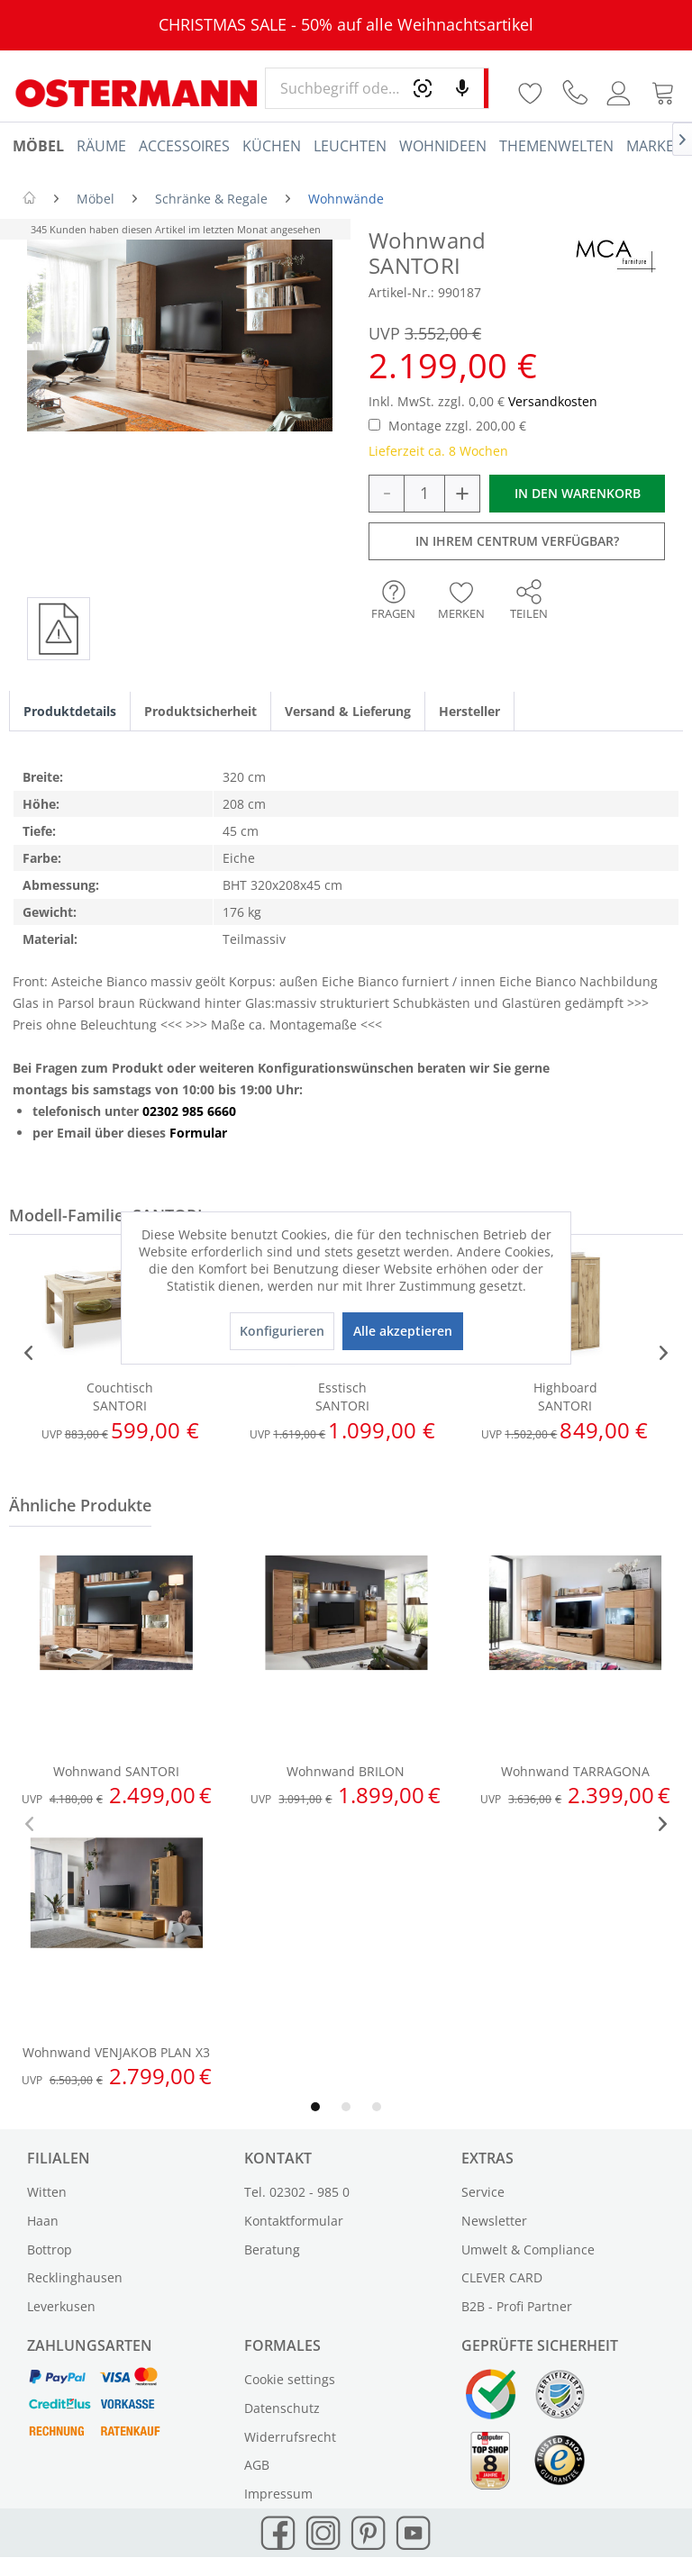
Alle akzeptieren (402, 1330)
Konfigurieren (282, 1330)
